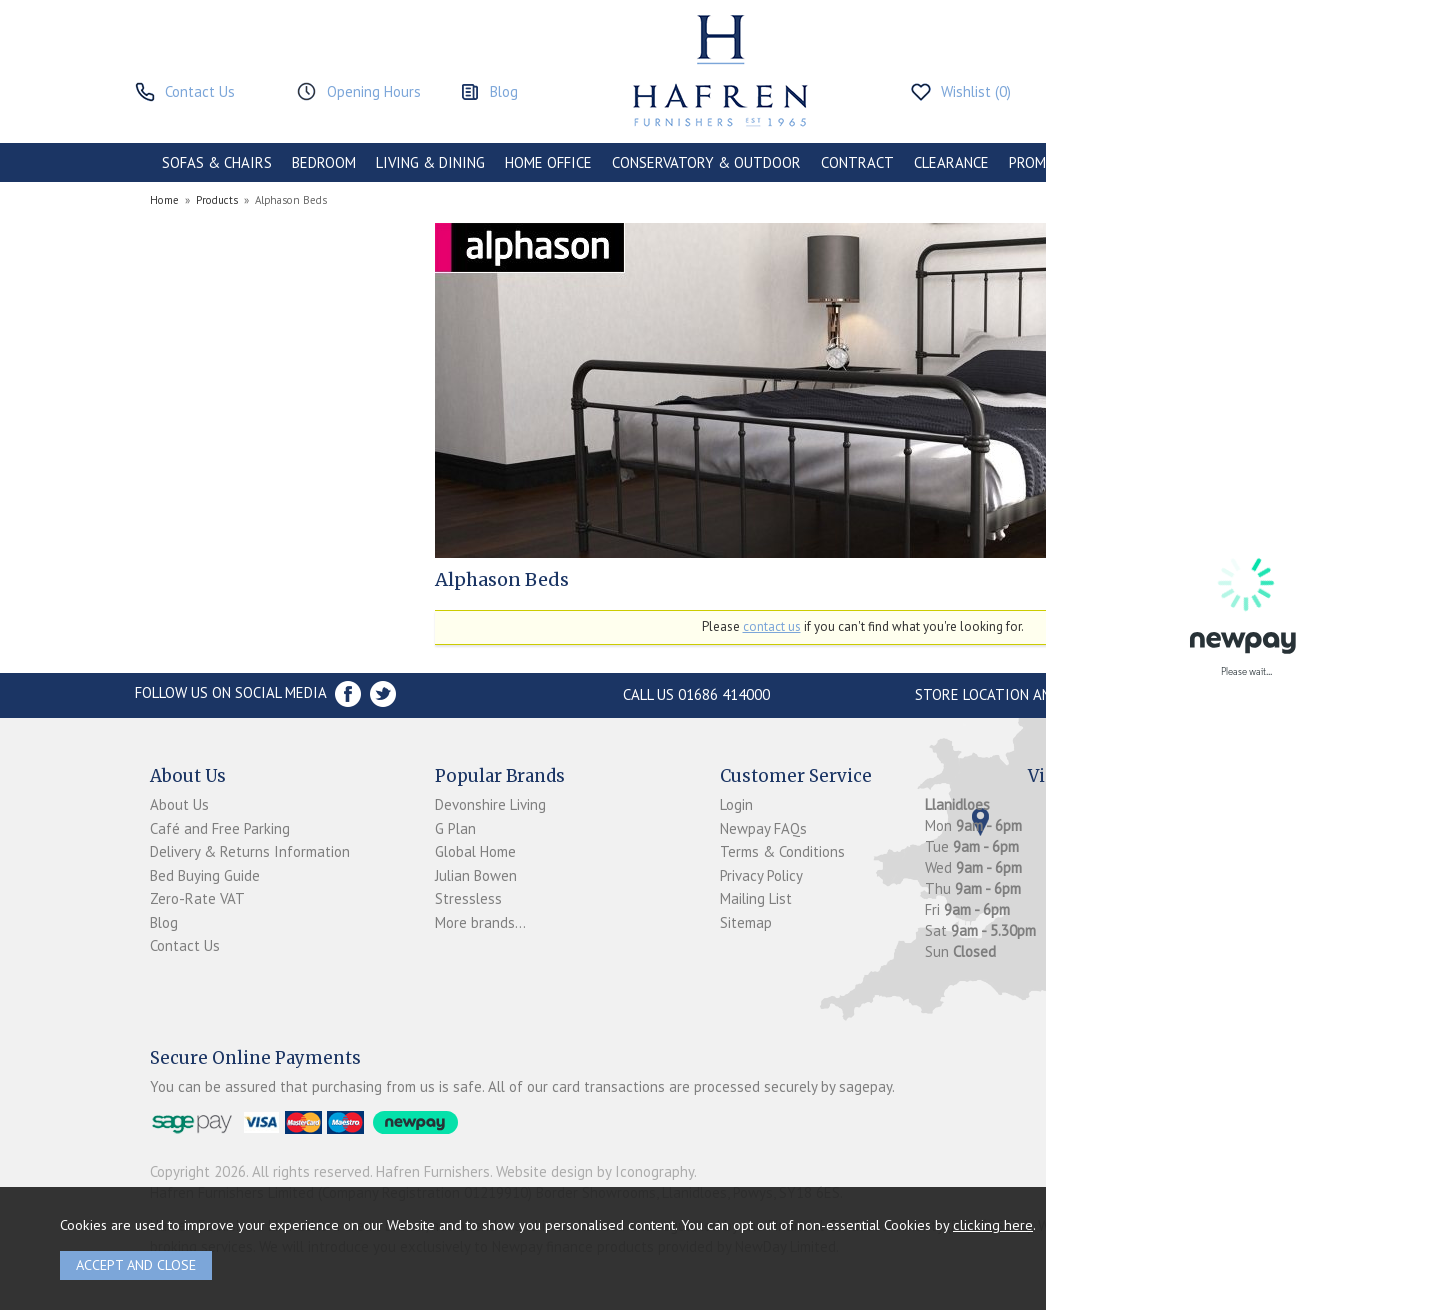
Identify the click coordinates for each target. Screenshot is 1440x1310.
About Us (179, 804)
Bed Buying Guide (205, 875)
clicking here (993, 1224)
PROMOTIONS (1053, 162)
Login (736, 804)
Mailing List (756, 898)
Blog (164, 922)
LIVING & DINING (430, 162)
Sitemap (746, 922)
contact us (772, 626)
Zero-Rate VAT (197, 898)
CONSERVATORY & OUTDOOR (706, 162)
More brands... (480, 922)
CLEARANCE (951, 162)
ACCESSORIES (1161, 162)
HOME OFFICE (548, 162)
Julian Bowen (476, 875)
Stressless (468, 898)
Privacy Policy (761, 875)
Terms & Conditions (782, 851)
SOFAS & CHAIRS (217, 162)
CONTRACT (857, 162)
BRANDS (1252, 162)
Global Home (475, 851)
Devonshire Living (490, 804)
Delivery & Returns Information (250, 851)
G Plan (455, 828)
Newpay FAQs (763, 828)
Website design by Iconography (595, 1171)
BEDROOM (324, 162)
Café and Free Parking (220, 828)
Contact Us (185, 945)
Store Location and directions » (1035, 694)
